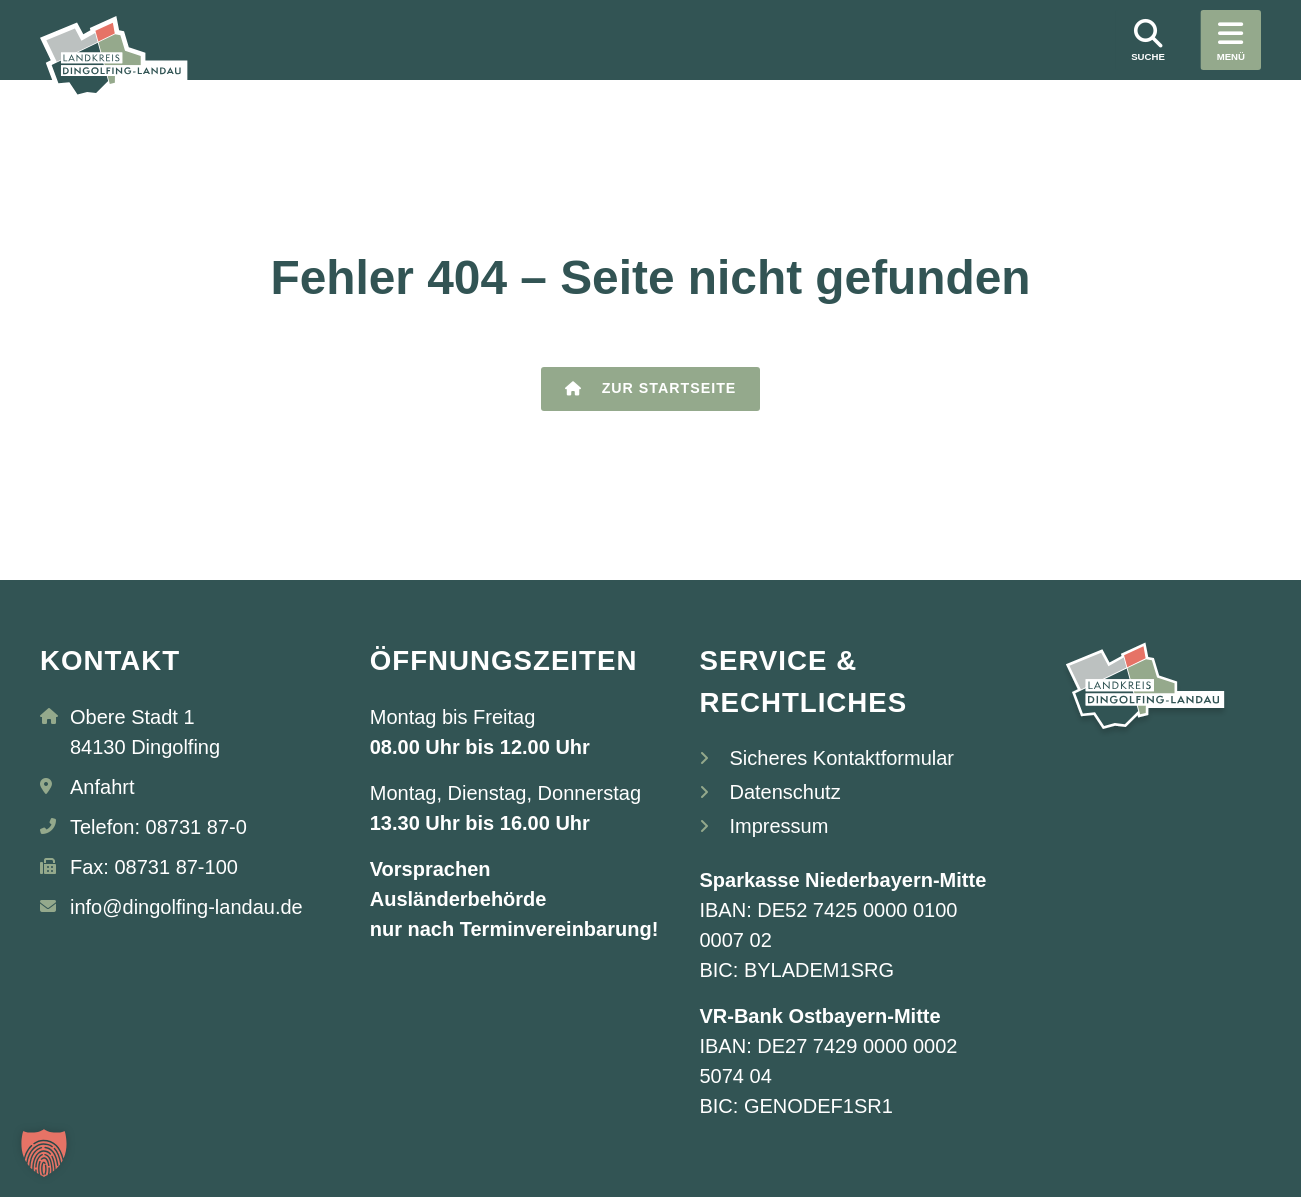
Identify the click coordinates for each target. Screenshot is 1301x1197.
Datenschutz (784, 792)
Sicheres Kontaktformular (841, 758)
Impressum (778, 826)
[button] (44, 1153)
